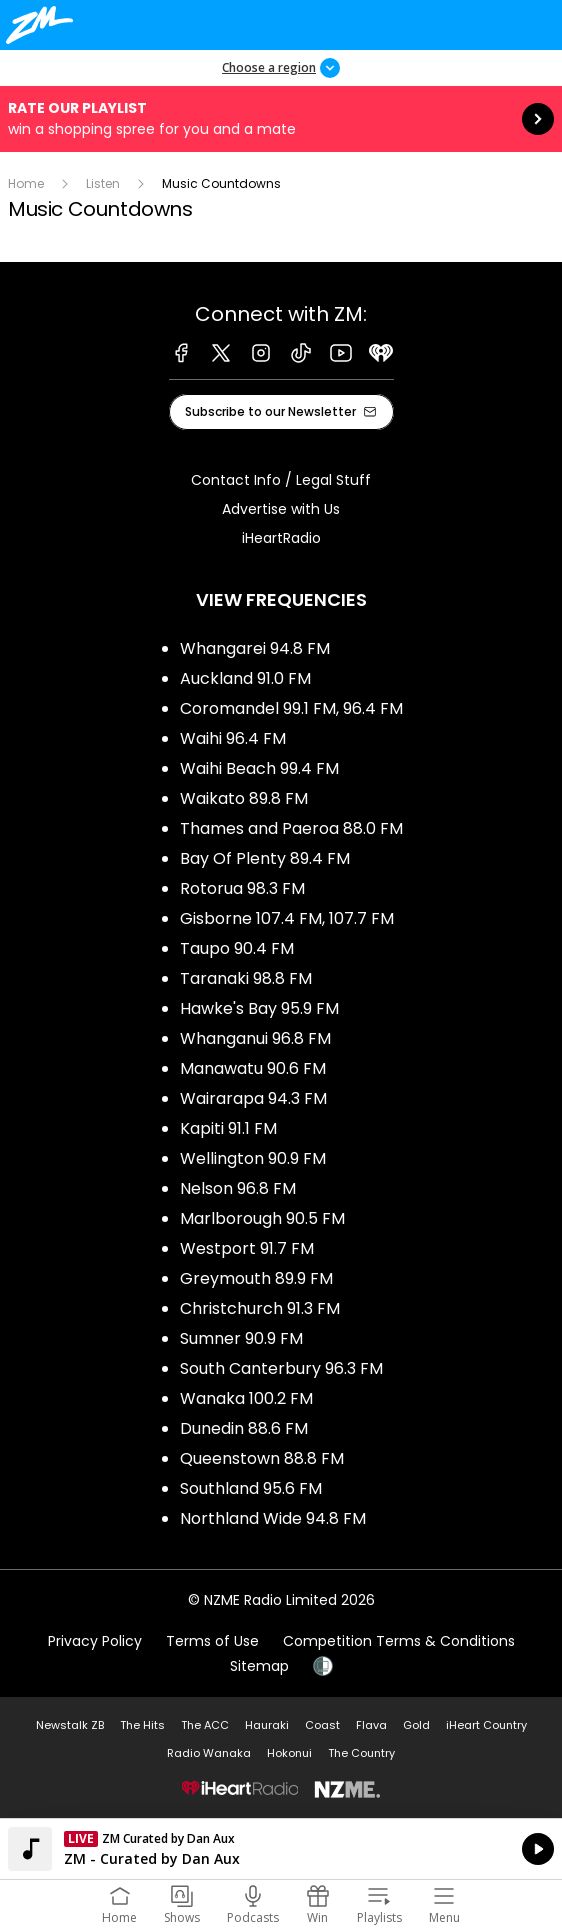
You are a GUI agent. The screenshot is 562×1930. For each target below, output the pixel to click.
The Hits (142, 1725)
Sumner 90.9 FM (241, 1338)
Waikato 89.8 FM (244, 798)
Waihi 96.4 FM (233, 738)
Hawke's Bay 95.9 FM (259, 1008)
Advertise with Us (281, 509)
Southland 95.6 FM (251, 1488)
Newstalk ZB (70, 1725)
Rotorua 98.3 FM (242, 888)
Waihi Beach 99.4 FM (259, 768)
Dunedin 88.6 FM (244, 1428)
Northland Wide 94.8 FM (273, 1518)
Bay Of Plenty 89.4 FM (265, 858)
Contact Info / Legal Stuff (281, 480)
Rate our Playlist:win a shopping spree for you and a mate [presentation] (281, 119)
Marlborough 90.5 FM (262, 1218)
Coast (322, 1725)
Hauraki (267, 1725)
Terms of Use (212, 1641)
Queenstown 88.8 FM (262, 1458)
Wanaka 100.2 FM (246, 1398)
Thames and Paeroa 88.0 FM (291, 828)
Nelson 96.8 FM (238, 1188)
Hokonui (289, 1753)
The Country (361, 1753)
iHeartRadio (281, 538)
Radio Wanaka (209, 1753)
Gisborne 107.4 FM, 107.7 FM (287, 918)
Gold (416, 1725)
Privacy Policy (95, 1641)
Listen (103, 183)
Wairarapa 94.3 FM (253, 1098)
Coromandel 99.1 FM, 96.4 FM (291, 708)
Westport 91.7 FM (247, 1248)
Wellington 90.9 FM (253, 1158)
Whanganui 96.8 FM (255, 1038)
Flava (371, 1725)
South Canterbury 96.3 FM (281, 1368)
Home (26, 183)
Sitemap (259, 1666)
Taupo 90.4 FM (237, 948)
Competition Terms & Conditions (399, 1641)
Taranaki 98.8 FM (246, 978)
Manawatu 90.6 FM (253, 1068)
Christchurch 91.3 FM (260, 1308)
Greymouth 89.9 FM (256, 1278)
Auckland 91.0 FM (245, 678)
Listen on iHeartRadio (281, 1849)
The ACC (205, 1725)
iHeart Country (486, 1725)
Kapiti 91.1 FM (228, 1128)
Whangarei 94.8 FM (255, 648)
